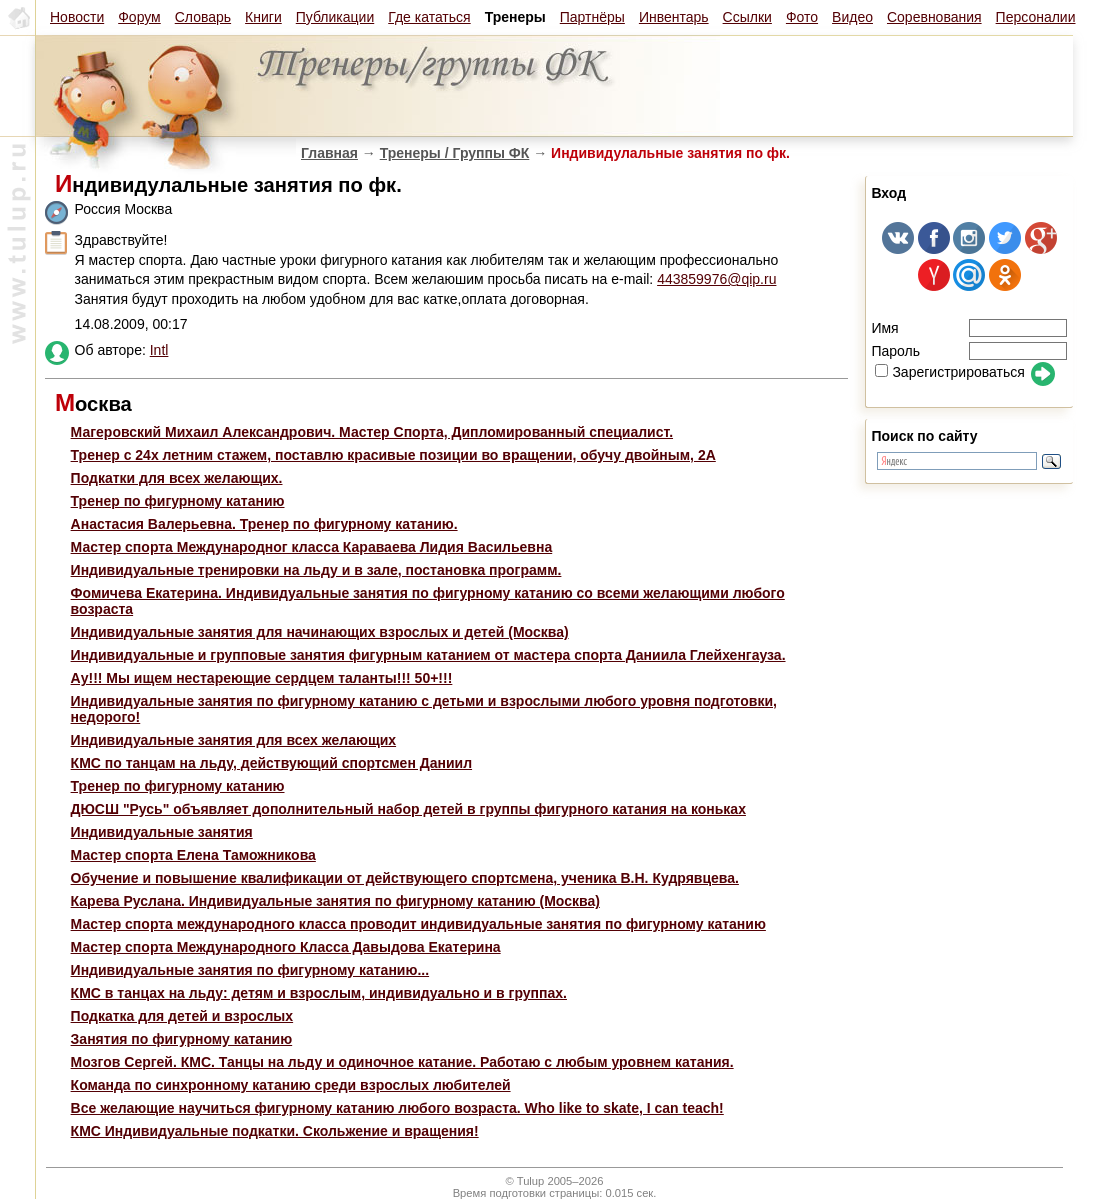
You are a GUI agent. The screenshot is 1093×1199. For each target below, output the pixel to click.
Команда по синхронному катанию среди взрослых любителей (291, 1085)
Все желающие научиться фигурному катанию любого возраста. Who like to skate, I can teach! (397, 1108)
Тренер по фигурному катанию (178, 501)
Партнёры (592, 17)
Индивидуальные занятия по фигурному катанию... (250, 970)
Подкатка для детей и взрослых (182, 1016)
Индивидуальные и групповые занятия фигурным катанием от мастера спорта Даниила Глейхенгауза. (428, 655)
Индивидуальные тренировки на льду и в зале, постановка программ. (316, 570)
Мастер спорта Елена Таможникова (193, 855)
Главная (329, 153)
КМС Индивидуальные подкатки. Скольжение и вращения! (275, 1131)
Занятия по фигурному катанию (182, 1039)
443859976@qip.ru (716, 279)
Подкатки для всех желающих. (177, 478)
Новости (77, 17)
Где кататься (429, 17)
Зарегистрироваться (949, 372)
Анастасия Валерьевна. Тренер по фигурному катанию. (264, 524)
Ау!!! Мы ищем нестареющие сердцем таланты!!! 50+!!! (262, 678)
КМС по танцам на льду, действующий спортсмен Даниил (271, 763)
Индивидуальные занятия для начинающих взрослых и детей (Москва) (320, 632)
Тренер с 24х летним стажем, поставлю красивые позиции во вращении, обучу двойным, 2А (393, 455)
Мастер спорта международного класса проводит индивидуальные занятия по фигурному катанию (418, 924)
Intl (159, 350)
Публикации (335, 17)
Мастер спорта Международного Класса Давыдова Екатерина (286, 947)
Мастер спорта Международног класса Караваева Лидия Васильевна (312, 547)
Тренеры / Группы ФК (455, 153)
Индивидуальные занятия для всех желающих (234, 740)
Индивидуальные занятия (162, 832)
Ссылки (747, 17)
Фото (802, 17)
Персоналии (1036, 17)
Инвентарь (674, 17)
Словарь (203, 17)
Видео (852, 17)
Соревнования (934, 17)
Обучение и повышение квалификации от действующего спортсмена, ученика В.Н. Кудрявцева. (405, 878)
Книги (263, 17)
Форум (139, 17)
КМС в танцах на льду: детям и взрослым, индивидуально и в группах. (319, 993)
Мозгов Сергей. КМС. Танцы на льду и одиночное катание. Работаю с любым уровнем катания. (402, 1062)
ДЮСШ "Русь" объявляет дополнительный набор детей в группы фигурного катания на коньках (408, 809)
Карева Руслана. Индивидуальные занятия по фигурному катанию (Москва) (335, 901)
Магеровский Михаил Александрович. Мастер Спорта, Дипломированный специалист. (372, 432)
